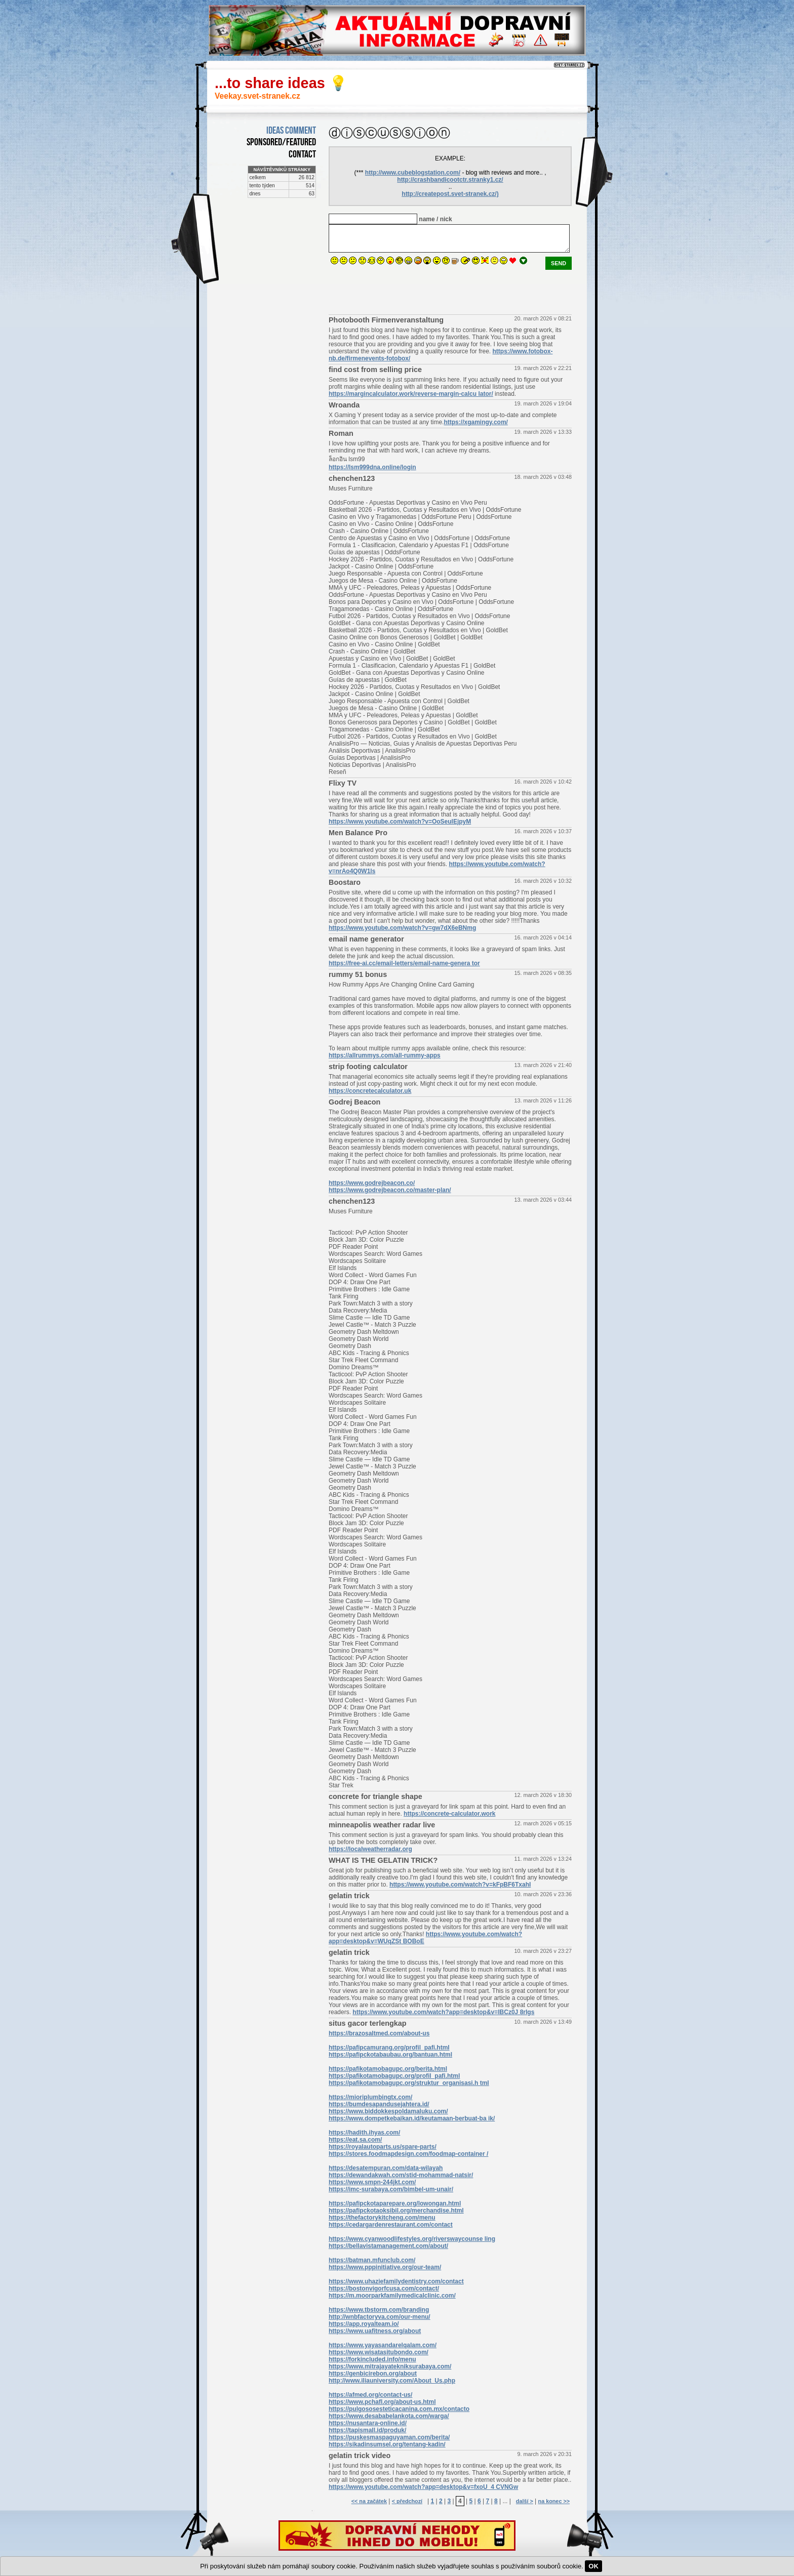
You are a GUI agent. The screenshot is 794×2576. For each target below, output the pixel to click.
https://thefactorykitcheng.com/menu (382, 2217)
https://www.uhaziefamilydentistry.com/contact (396, 2281)
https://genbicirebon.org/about (373, 2373)
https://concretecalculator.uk (370, 1090)
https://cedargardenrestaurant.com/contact (391, 2224)
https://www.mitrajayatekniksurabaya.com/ (390, 2366)
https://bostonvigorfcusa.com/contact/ (384, 2288)
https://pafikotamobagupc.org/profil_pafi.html (394, 2075)
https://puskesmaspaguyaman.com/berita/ (389, 2437)
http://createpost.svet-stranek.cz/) (450, 193)
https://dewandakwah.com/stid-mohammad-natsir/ (401, 2175)
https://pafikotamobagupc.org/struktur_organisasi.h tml (409, 2083)
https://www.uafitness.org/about (375, 2331)
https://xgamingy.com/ (475, 422)
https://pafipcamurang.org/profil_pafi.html (389, 2047)
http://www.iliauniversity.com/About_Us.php (392, 2380)
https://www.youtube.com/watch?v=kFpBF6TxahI (460, 1884)
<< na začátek (369, 2501)
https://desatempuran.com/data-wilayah (386, 2168)
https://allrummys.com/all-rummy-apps (385, 1055)
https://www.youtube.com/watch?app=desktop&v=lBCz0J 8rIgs (443, 2012)
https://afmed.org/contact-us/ (370, 2394)
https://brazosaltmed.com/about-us (379, 2033)
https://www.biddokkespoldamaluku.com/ (388, 2111)
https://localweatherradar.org (370, 1849)
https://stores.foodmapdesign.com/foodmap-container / (408, 2153)
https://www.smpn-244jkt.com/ (372, 2182)
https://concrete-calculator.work (449, 1813)
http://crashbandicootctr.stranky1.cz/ (450, 179)
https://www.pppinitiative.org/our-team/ (385, 2267)
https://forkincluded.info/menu (372, 2359)
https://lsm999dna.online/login (372, 467)
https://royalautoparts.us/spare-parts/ (382, 2146)
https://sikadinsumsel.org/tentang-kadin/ (387, 2444)
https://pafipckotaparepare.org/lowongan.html (395, 2203)
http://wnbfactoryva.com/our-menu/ (379, 2316)
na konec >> (554, 2501)
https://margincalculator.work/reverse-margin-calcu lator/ (411, 393)
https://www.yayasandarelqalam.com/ (382, 2345)
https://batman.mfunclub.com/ (372, 2260)
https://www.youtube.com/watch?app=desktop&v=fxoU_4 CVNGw (423, 2486)
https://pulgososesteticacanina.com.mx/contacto (399, 2409)
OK (593, 2566)
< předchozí (407, 2501)
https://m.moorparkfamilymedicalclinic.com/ (392, 2295)
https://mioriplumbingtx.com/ (370, 2097)
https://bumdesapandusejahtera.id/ (379, 2104)
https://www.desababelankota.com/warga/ (389, 2416)
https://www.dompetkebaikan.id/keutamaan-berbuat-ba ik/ (412, 2118)
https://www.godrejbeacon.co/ (372, 1183)
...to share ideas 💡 (281, 83)
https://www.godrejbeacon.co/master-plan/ (390, 1190)
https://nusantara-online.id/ (368, 2423)
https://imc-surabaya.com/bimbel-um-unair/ (391, 2189)
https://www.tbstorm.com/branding (379, 2309)
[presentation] (406, 289)
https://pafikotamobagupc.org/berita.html (388, 2068)
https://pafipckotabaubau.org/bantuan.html (390, 2054)
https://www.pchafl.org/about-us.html (382, 2401)
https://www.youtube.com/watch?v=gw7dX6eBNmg (402, 927)
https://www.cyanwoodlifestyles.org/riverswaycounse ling (412, 2238)
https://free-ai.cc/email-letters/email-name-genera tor (404, 963)
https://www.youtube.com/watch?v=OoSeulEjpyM (400, 821)
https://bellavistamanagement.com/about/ (388, 2246)
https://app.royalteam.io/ (364, 2323)
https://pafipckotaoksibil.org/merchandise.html (396, 2210)
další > (524, 2501)
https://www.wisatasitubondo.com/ (378, 2352)
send (558, 263)
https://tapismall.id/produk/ (367, 2430)
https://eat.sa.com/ (355, 2139)
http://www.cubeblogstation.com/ (412, 172)
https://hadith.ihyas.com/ (364, 2132)
